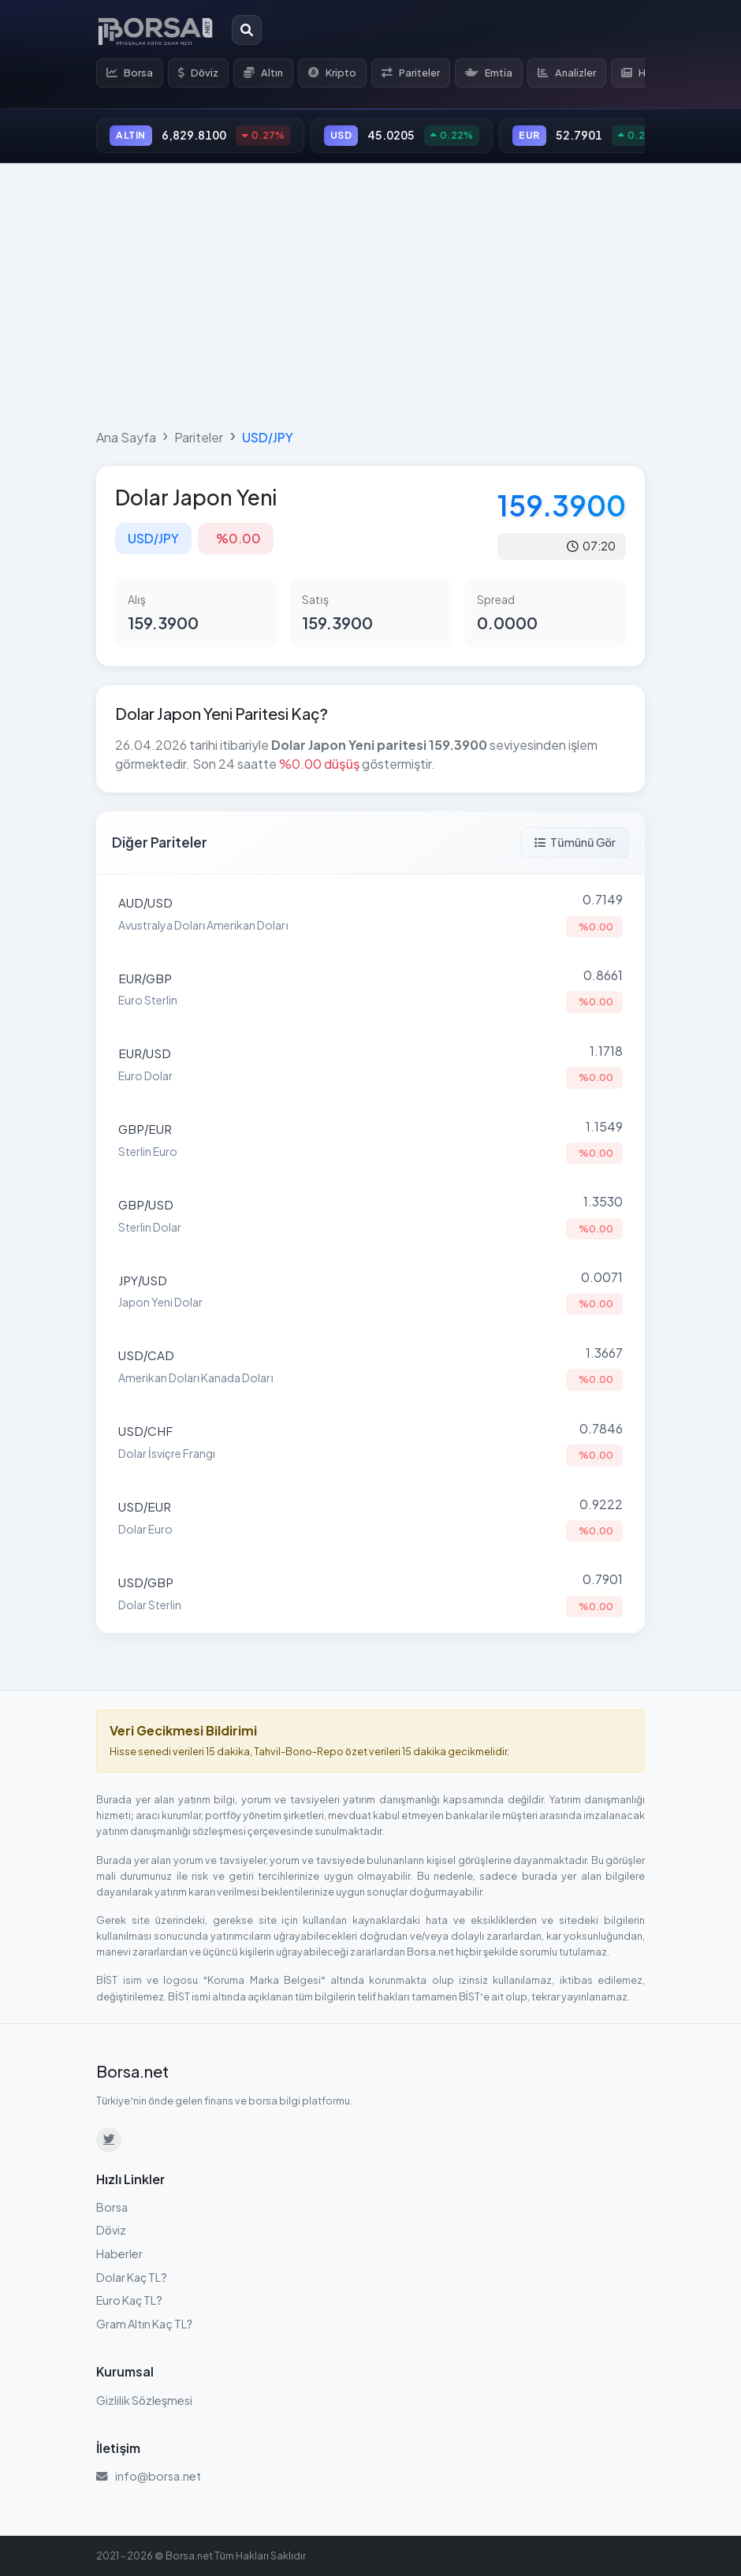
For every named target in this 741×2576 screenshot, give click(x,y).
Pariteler (411, 72)
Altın (263, 72)
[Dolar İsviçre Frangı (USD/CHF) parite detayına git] (370, 1443)
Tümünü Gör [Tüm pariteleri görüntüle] (575, 842)
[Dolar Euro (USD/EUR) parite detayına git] (370, 1518)
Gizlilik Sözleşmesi (144, 2400)
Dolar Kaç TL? (131, 2277)
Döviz (198, 72)
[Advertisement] (370, 292)
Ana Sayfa (126, 437)
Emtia (488, 72)
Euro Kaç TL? (129, 2300)
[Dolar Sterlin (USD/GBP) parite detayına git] (370, 1593)
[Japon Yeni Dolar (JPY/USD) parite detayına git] (370, 1291)
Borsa (129, 72)
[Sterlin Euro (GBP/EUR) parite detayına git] (370, 1141)
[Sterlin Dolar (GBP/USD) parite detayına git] (370, 1216)
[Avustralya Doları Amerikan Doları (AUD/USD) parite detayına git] (370, 914)
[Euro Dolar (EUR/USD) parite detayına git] (370, 1065)
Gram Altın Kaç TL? (144, 2324)
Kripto (332, 72)
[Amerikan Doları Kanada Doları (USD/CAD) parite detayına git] (370, 1367)
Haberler (119, 2253)
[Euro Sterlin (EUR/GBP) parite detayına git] (370, 989)
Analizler (567, 72)
